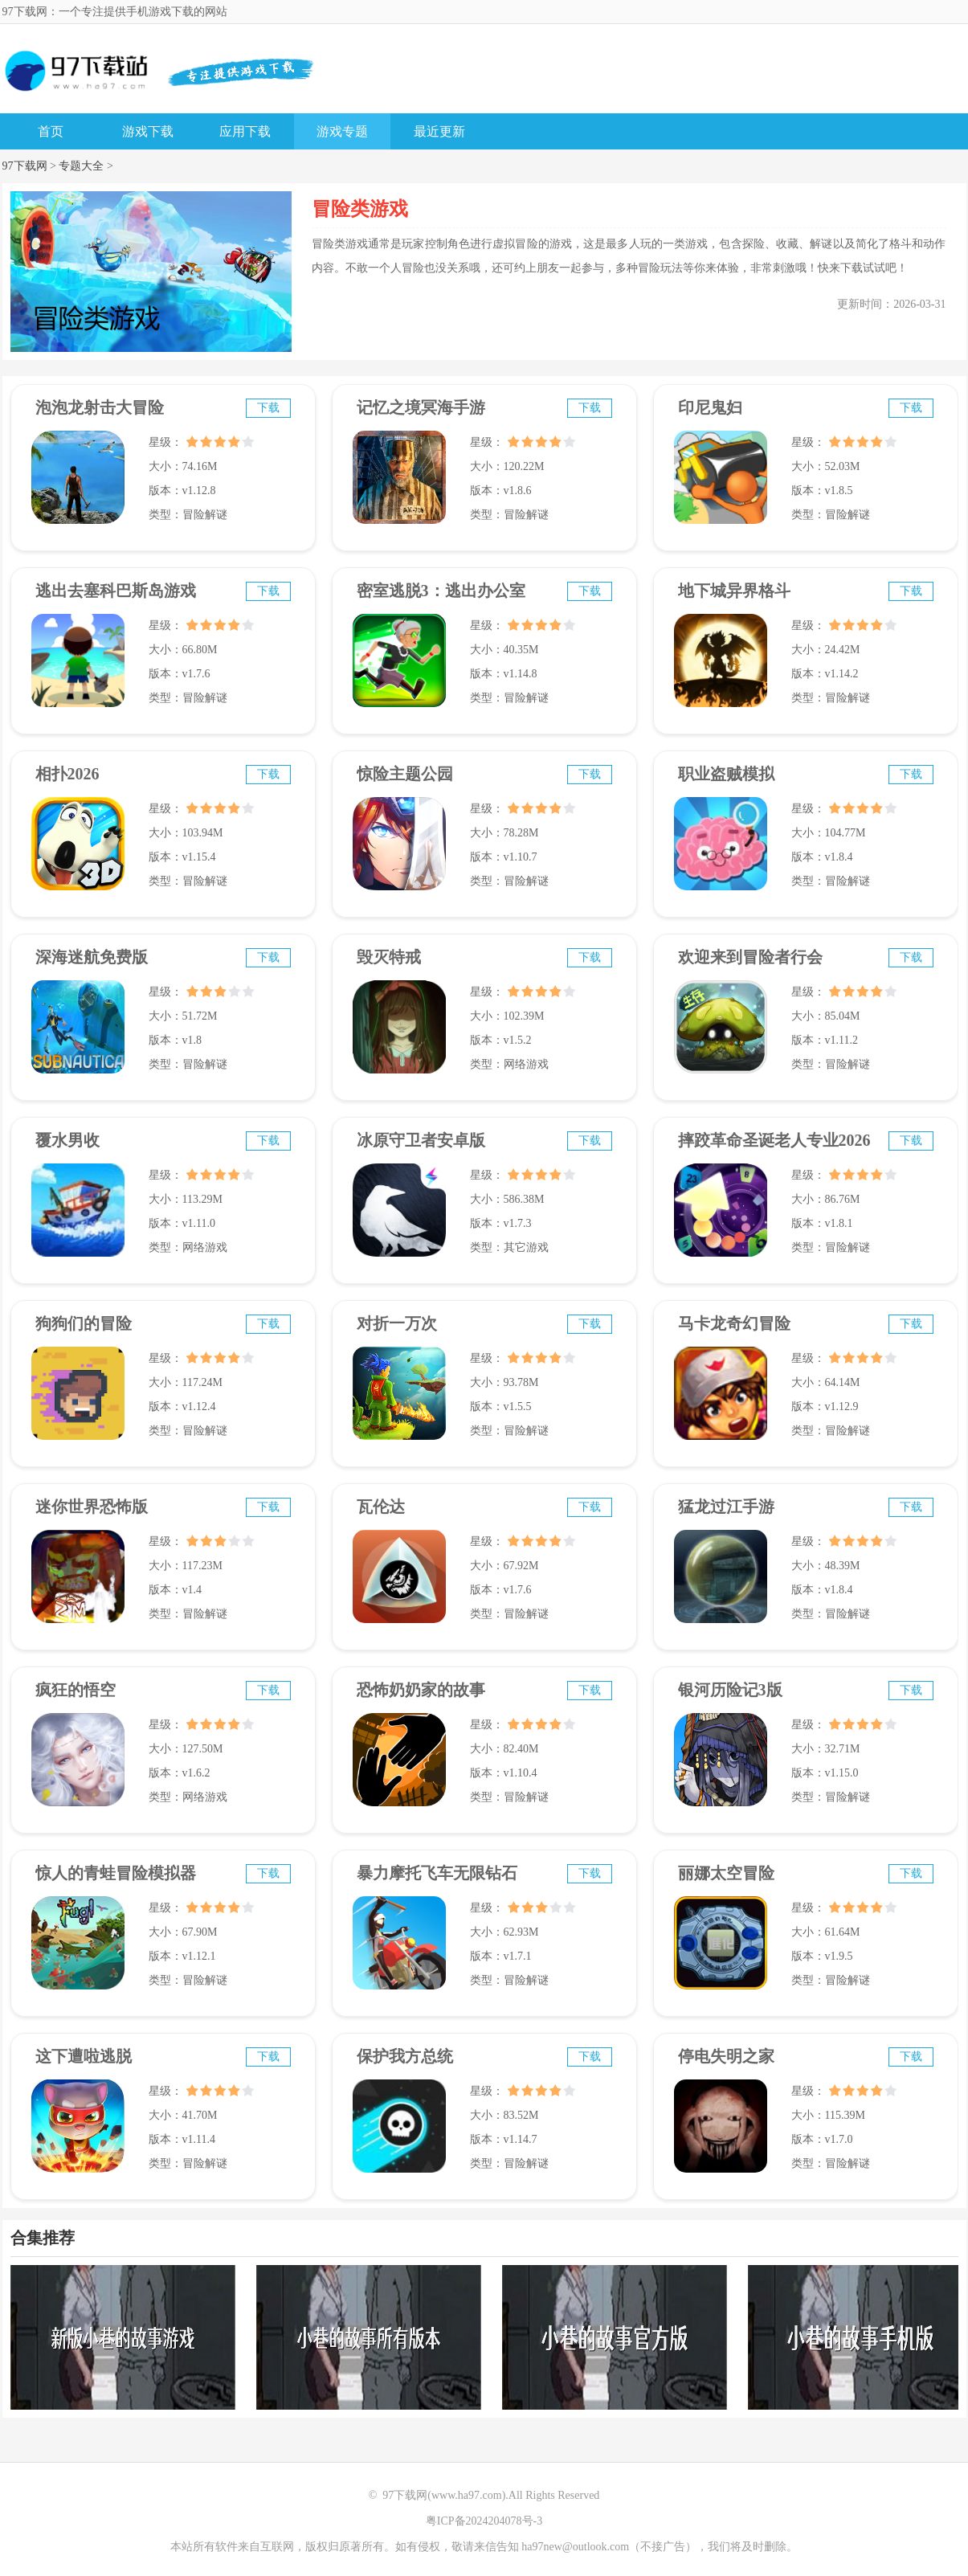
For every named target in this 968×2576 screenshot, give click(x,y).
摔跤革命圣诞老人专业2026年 (774, 1147)
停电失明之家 (726, 2056)
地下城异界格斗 (734, 590)
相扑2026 (67, 774)
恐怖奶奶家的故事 (421, 1690)
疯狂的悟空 (75, 1690)
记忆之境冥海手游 (421, 407)
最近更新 (439, 131)
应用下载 (245, 131)
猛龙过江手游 (726, 1506)
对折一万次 (397, 1323)
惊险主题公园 (405, 774)
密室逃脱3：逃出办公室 (441, 590)
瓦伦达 (381, 1506)
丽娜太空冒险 (726, 1873)
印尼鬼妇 (710, 407)
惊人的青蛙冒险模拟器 (115, 1873)
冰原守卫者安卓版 (421, 1140)
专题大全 (81, 166)
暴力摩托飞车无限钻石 (437, 1873)
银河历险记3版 (730, 1690)
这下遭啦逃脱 (83, 2056)
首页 (50, 131)
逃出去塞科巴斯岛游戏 (115, 590)
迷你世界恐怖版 (91, 1506)
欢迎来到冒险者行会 (750, 957)
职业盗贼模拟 (726, 774)
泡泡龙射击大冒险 (99, 407)
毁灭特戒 (389, 957)
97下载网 (24, 166)
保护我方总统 (405, 2056)
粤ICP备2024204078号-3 (484, 2521)
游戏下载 (148, 131)
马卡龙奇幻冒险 (734, 1323)
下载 (268, 408)
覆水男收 (67, 1140)
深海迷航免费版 (91, 957)
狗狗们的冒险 (83, 1323)
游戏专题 (342, 131)
